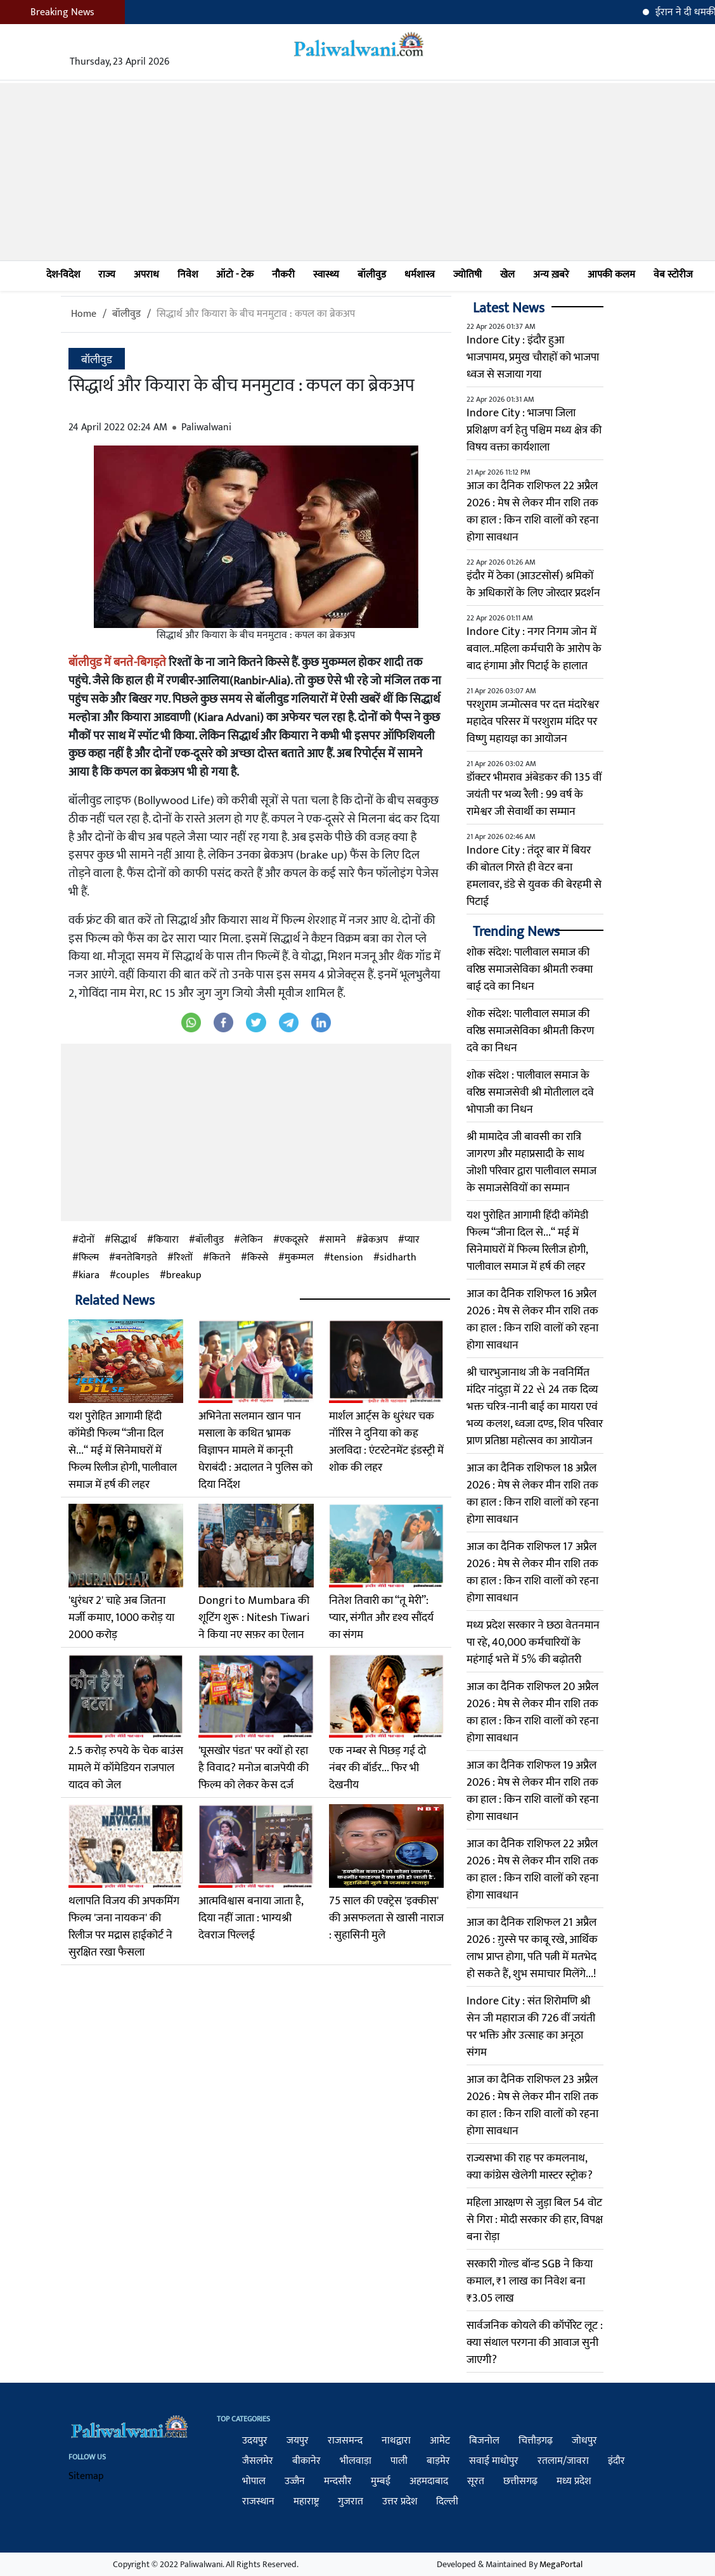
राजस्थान (258, 2501)
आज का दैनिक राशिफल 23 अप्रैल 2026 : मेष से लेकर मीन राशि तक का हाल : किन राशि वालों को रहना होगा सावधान (532, 2105)
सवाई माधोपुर (494, 2461)
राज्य (106, 274)
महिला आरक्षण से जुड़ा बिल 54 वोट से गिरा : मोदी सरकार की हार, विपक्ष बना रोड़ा (535, 2219)
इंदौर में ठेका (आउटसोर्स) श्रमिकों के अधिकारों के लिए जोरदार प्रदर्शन (533, 585)
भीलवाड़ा (355, 2461)
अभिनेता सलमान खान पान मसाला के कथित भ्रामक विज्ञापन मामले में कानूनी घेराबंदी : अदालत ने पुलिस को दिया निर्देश (255, 1450)
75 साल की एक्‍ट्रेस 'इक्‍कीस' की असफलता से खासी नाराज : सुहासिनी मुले (386, 1918)
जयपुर (298, 2440)
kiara (89, 1275)
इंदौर (616, 2461)
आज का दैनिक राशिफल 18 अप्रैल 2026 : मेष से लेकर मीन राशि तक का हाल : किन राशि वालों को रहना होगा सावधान (532, 1494)
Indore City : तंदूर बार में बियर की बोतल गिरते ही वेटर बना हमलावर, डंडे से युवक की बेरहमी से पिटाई (534, 876)
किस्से (257, 1258)
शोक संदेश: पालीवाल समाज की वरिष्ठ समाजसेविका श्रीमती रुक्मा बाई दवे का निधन (530, 969)
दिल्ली (447, 2501)
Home (83, 314)
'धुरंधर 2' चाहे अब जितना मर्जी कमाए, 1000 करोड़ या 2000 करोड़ (121, 1617)
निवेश (187, 274)
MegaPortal (561, 2564)
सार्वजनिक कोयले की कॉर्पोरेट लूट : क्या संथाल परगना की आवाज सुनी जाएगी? (535, 2342)
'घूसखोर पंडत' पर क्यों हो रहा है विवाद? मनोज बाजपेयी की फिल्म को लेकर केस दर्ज (253, 1768)
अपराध (146, 274)
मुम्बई (380, 2481)
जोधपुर (584, 2440)
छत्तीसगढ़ (520, 2481)
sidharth (398, 1258)
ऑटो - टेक (235, 274)
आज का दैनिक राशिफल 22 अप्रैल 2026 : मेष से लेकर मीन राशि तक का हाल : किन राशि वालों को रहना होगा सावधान (532, 512)
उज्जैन (295, 2481)
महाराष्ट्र (306, 2501)
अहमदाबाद (428, 2481)
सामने (335, 1240)
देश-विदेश (63, 274)
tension (346, 1258)
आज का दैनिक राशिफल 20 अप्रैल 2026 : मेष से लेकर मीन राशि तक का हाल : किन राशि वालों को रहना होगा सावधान (532, 1712)
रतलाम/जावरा (563, 2461)
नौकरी (283, 274)
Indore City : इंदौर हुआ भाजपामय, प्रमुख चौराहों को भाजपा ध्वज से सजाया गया (533, 357)
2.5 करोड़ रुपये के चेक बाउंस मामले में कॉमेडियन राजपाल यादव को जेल (125, 1768)
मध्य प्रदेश (574, 2481)
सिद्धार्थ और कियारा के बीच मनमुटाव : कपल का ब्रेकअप (256, 314)
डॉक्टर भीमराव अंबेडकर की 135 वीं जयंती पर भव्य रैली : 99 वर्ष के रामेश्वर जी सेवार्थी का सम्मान (534, 794)
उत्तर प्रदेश (399, 2501)
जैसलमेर (257, 2461)
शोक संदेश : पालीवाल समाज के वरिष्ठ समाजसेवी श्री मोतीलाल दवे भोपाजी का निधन (530, 1092)
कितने (220, 1258)
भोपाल (254, 2481)
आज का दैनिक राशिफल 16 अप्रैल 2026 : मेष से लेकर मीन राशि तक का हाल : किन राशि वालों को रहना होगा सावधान (532, 1320)
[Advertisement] (357, 171)
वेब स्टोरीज (673, 274)
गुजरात (350, 2501)
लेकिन (251, 1240)
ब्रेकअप (375, 1240)
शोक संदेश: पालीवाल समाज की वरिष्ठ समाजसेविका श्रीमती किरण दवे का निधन (530, 1031)
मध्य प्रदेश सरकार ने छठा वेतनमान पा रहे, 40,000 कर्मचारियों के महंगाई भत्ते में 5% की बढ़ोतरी (533, 1642)
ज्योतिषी (467, 274)
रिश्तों (183, 1258)
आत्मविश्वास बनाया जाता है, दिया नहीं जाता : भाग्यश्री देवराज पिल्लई (250, 1918)
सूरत (475, 2481)
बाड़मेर (438, 2461)
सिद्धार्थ (124, 1240)
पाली (399, 2461)
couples (133, 1275)
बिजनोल (484, 2440)
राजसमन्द (345, 2440)
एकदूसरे (294, 1240)
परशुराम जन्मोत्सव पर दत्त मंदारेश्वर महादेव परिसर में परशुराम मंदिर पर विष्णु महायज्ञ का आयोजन (533, 721)
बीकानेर (306, 2461)
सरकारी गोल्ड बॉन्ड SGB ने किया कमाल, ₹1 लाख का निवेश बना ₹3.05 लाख (530, 2281)
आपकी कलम (611, 274)
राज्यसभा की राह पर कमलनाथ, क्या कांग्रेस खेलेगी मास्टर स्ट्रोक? (530, 2167)
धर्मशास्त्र (419, 274)
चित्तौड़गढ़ (536, 2440)
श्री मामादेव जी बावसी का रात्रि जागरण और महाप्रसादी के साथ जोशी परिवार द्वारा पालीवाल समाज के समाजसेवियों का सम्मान (531, 1162)
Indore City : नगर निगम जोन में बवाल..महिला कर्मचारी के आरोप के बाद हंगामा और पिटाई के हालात (534, 649)
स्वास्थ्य (326, 274)
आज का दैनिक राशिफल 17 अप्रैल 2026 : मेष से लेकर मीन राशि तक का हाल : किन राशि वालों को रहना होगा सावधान (532, 1572)
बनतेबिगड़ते (136, 1258)
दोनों (86, 1240)
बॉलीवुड (372, 274)
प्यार (412, 1240)
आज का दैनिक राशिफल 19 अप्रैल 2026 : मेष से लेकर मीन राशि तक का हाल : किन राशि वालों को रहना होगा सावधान (532, 1791)
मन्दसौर (338, 2481)
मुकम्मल (299, 1258)
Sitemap (86, 2476)
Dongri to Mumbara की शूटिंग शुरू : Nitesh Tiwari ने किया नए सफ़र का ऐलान (253, 1617)
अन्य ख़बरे (551, 274)
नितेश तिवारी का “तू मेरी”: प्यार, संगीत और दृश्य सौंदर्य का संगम (381, 1617)
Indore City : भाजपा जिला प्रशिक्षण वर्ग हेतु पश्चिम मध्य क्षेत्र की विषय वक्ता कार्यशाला (534, 430)
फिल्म (89, 1258)
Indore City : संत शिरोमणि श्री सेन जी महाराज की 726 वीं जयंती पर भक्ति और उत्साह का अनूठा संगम (531, 2027)
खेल (507, 274)
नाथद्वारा (396, 2440)
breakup (184, 1275)
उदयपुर (254, 2440)
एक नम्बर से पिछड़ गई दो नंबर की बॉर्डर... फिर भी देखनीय (377, 1768)
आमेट (440, 2440)
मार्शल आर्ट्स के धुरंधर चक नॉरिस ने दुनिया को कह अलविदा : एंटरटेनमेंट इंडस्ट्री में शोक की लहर (386, 1442)
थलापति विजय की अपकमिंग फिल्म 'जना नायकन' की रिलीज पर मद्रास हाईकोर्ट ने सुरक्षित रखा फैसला (123, 1927)
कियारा (166, 1240)
